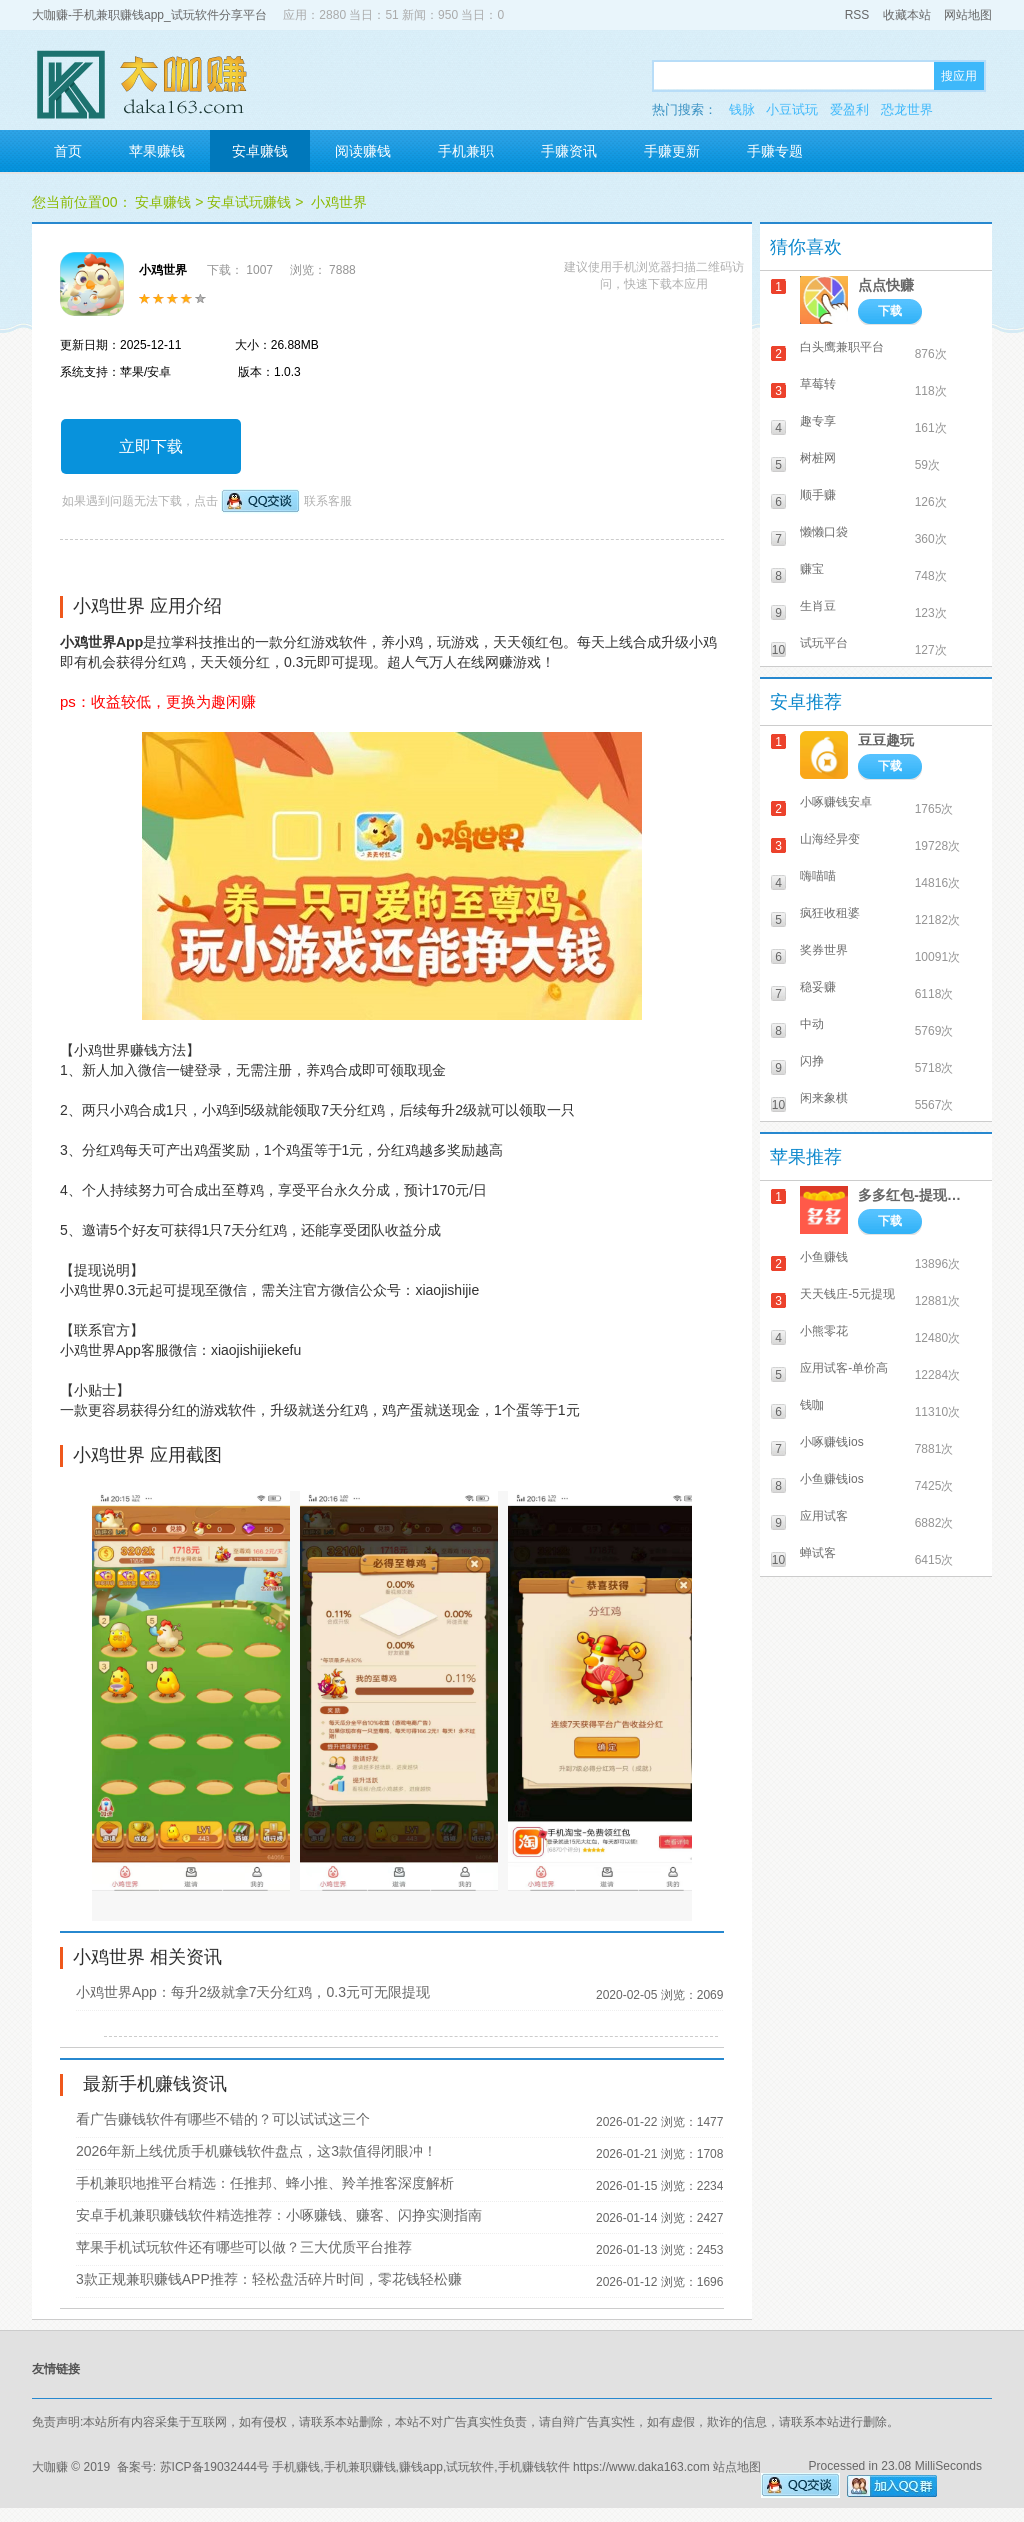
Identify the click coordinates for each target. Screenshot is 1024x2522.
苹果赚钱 (157, 151)
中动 (812, 1024)
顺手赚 (818, 495)
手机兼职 (466, 151)
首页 (68, 151)
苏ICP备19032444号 (214, 2467)
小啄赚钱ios (831, 1442)
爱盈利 (849, 109)
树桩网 (818, 458)
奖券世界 (824, 950)
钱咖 (812, 1405)
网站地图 (968, 15)
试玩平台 (824, 643)
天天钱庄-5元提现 (847, 1294)
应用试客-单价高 (844, 1368)
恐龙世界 (907, 109)
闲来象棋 (824, 1098)
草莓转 (818, 384)
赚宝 (812, 569)
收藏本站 (907, 15)
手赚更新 (672, 151)
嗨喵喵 (818, 876)
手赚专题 (775, 151)
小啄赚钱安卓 (836, 802)
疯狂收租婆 (830, 913)
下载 (890, 311)
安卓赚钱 (260, 151)
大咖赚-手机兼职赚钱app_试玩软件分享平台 (149, 15)
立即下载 (151, 446)
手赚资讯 (569, 151)
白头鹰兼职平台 (842, 347)
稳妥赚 (818, 987)
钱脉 (742, 109)
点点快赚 (886, 285)
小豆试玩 (792, 109)
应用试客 (824, 1516)
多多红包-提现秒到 (915, 1195)
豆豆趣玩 (886, 740)
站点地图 (737, 2467)
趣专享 (818, 421)
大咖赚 (50, 2467)
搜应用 (959, 76)
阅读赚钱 (363, 151)
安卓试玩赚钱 (249, 202)
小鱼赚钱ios (831, 1479)
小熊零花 (824, 1331)
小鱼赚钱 (824, 1257)
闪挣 (812, 1061)
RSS (857, 15)
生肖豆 (818, 606)
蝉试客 (818, 1553)
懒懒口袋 (824, 532)
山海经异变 (830, 839)
